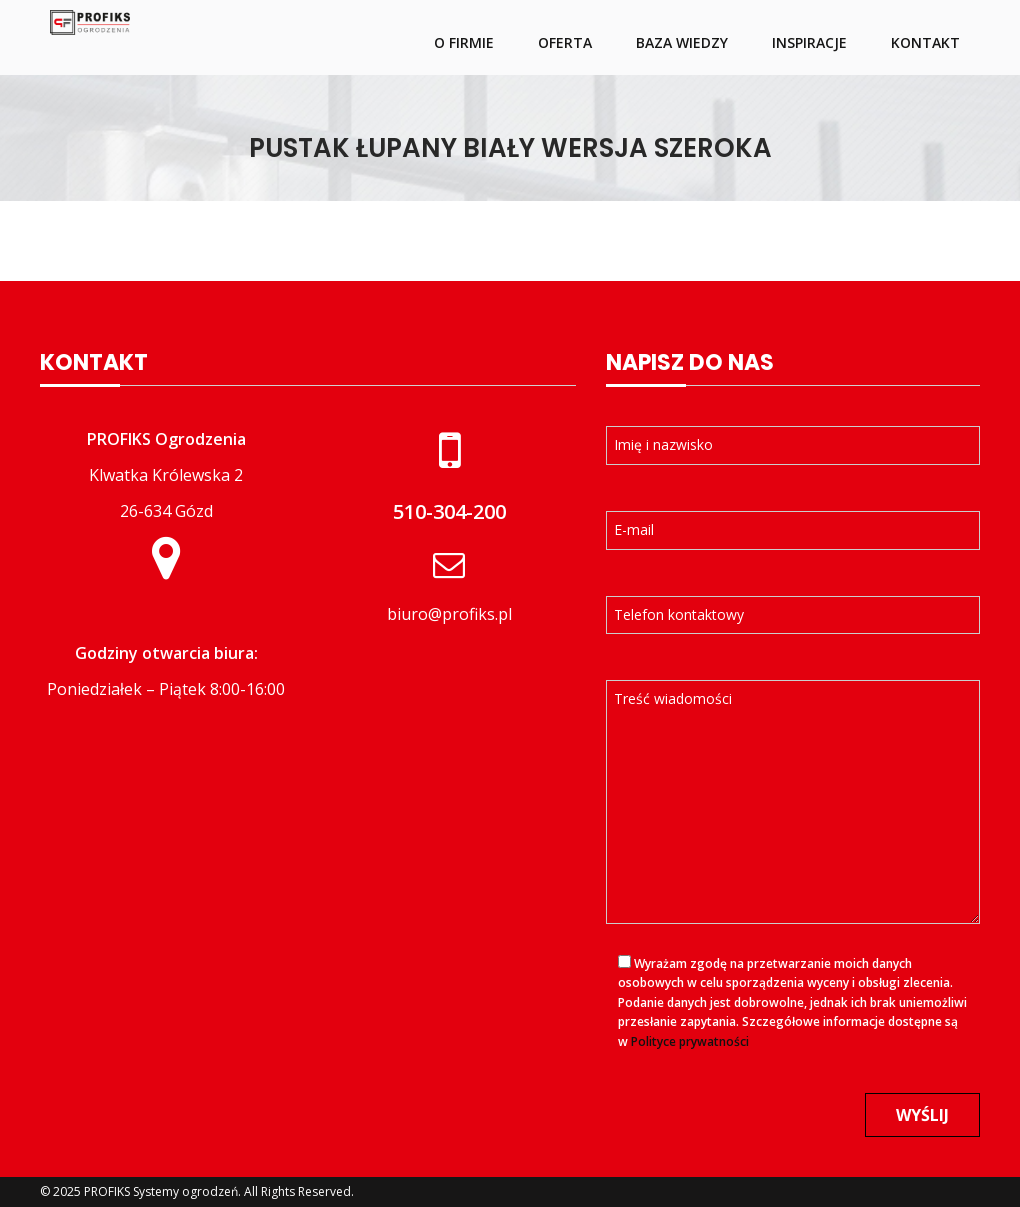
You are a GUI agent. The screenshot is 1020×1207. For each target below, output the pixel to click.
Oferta (565, 42)
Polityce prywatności (690, 1041)
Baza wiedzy (682, 42)
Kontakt (925, 42)
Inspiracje (809, 42)
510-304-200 (449, 511)
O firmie (464, 42)
